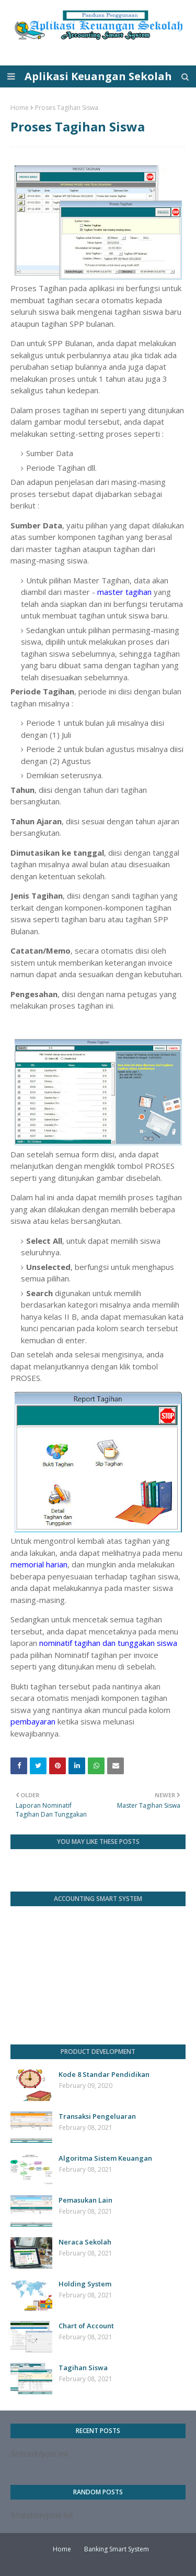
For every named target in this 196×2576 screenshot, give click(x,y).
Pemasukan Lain (85, 2200)
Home (19, 107)
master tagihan (124, 592)
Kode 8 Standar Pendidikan (104, 2074)
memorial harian (38, 1564)
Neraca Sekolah (85, 2242)
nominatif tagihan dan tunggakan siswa (108, 1643)
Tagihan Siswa (83, 2367)
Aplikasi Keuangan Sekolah (98, 76)
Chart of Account (86, 2325)
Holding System (85, 2283)
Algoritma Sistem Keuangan (105, 2158)
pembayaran (32, 1721)
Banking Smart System (116, 2549)
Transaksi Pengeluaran (97, 2116)
